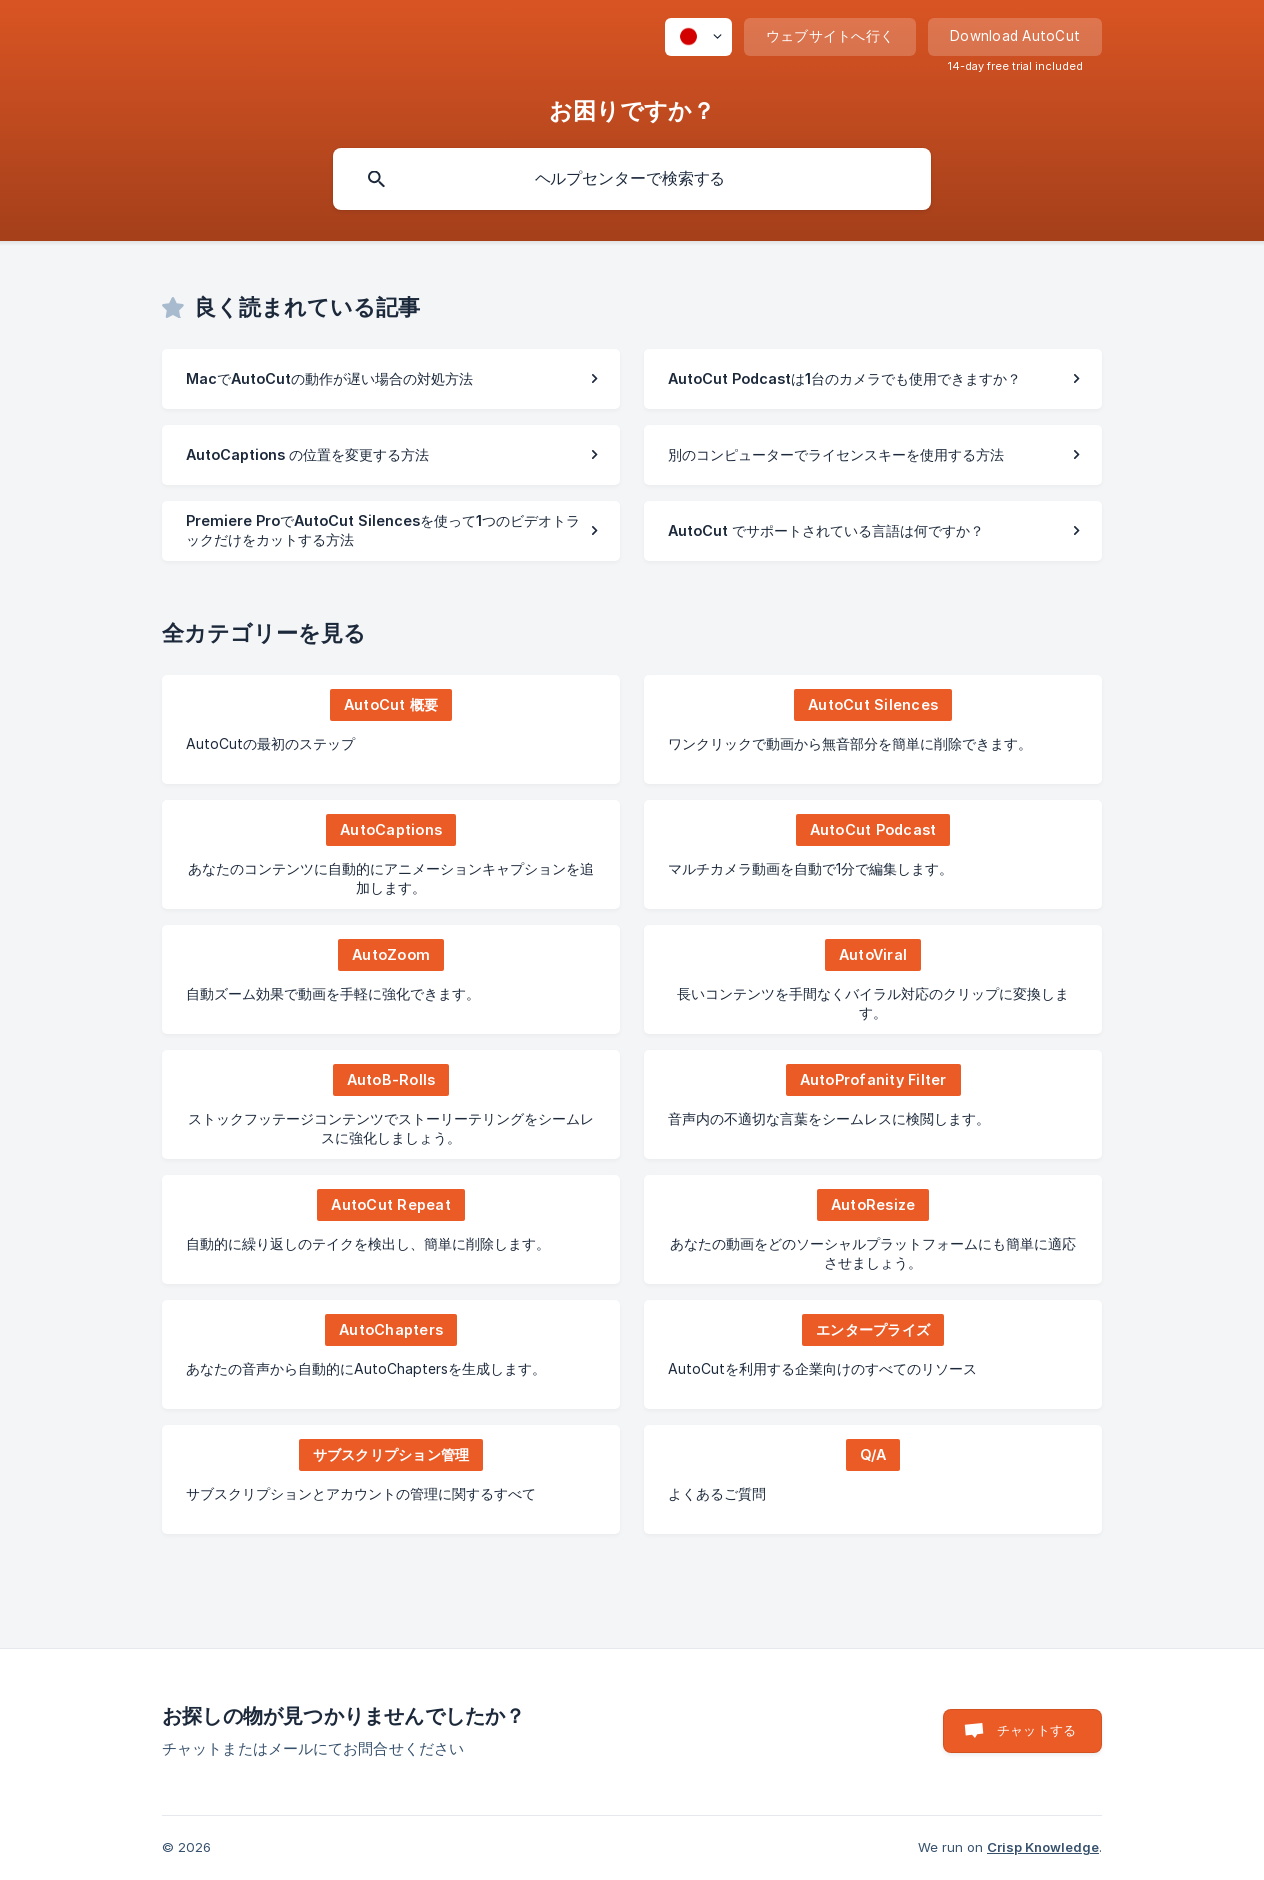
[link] (391, 379)
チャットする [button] (1036, 1730)
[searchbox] (632, 179)
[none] (698, 37)
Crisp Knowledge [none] (1043, 1847)
